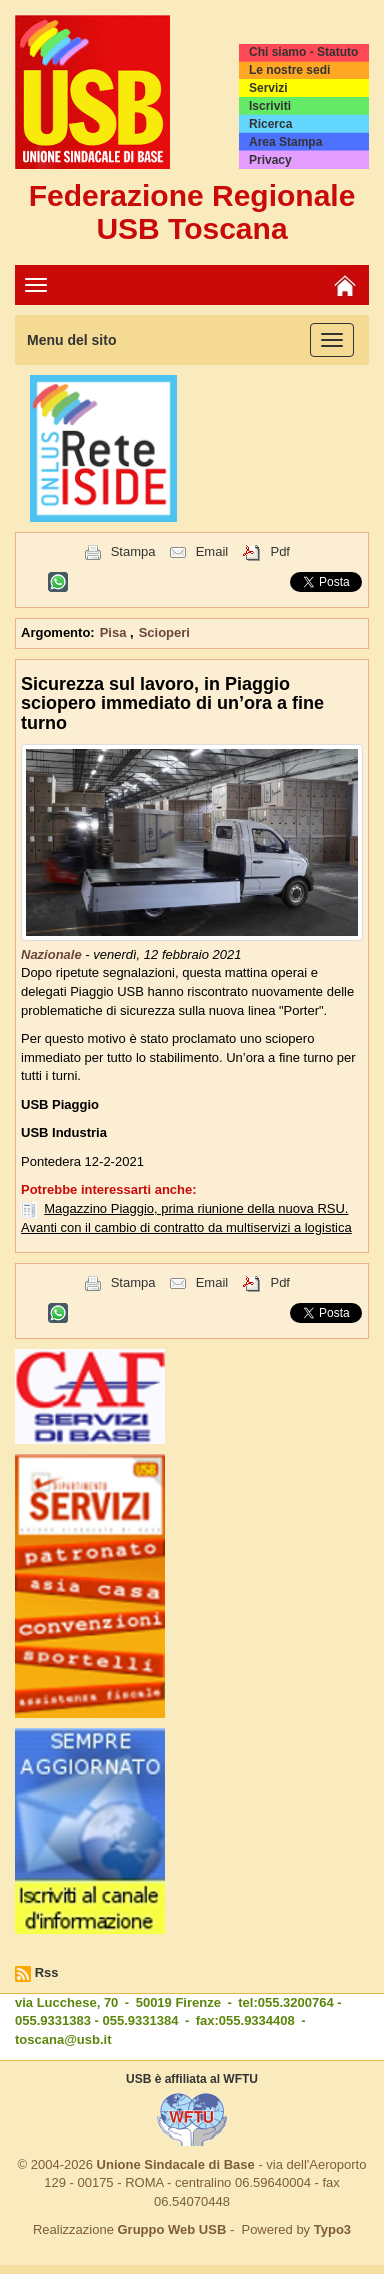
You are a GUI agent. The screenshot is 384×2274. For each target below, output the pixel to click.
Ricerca (270, 124)
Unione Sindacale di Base (176, 2164)
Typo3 (332, 2229)
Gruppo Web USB (171, 2229)
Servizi (268, 88)
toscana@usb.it (63, 2039)
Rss (47, 1972)
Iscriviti (270, 106)
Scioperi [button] (164, 632)
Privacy (270, 160)
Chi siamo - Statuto (303, 52)
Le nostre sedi (289, 70)
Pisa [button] (115, 632)
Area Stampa (285, 142)
